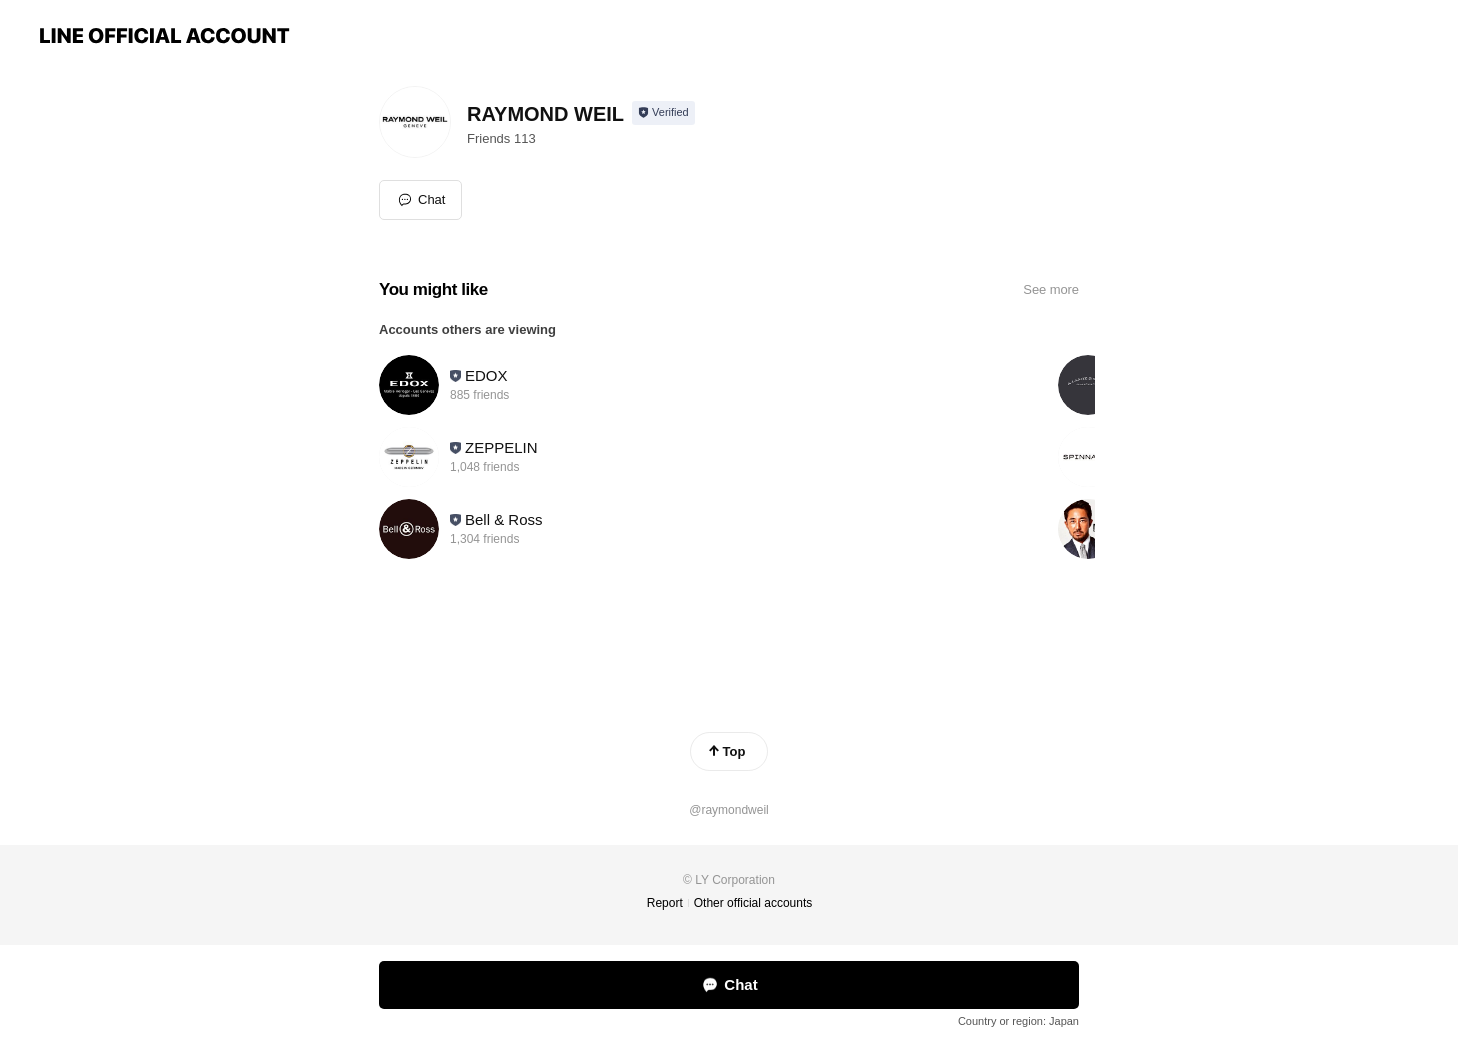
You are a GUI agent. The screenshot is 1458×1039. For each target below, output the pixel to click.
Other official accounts (753, 903)
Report (665, 903)
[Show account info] (663, 113)
